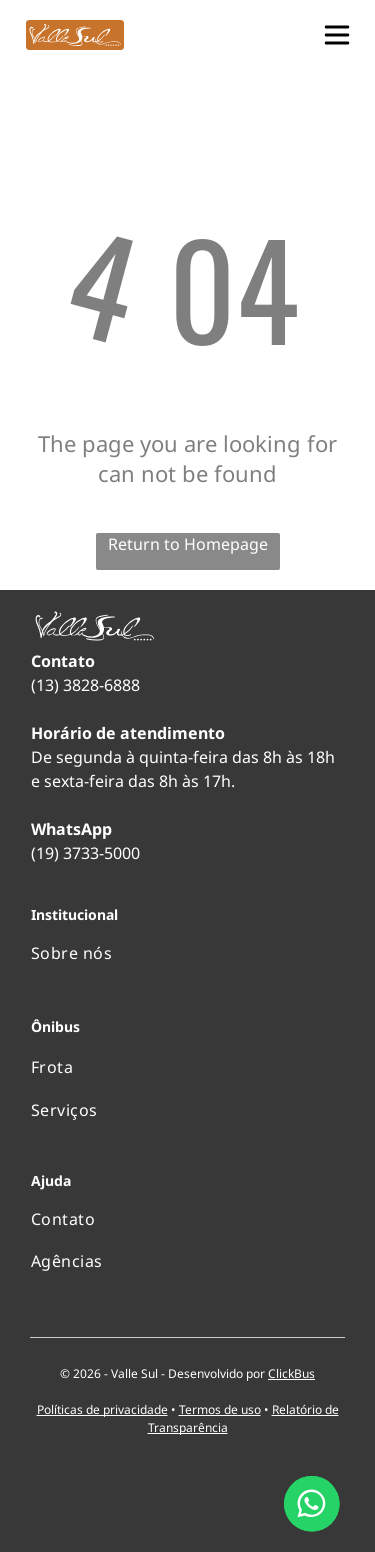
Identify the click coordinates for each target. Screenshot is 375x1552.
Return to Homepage (188, 544)
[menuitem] (187, 953)
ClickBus (291, 1373)
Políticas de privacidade (102, 1409)
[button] (337, 35)
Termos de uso (220, 1409)
